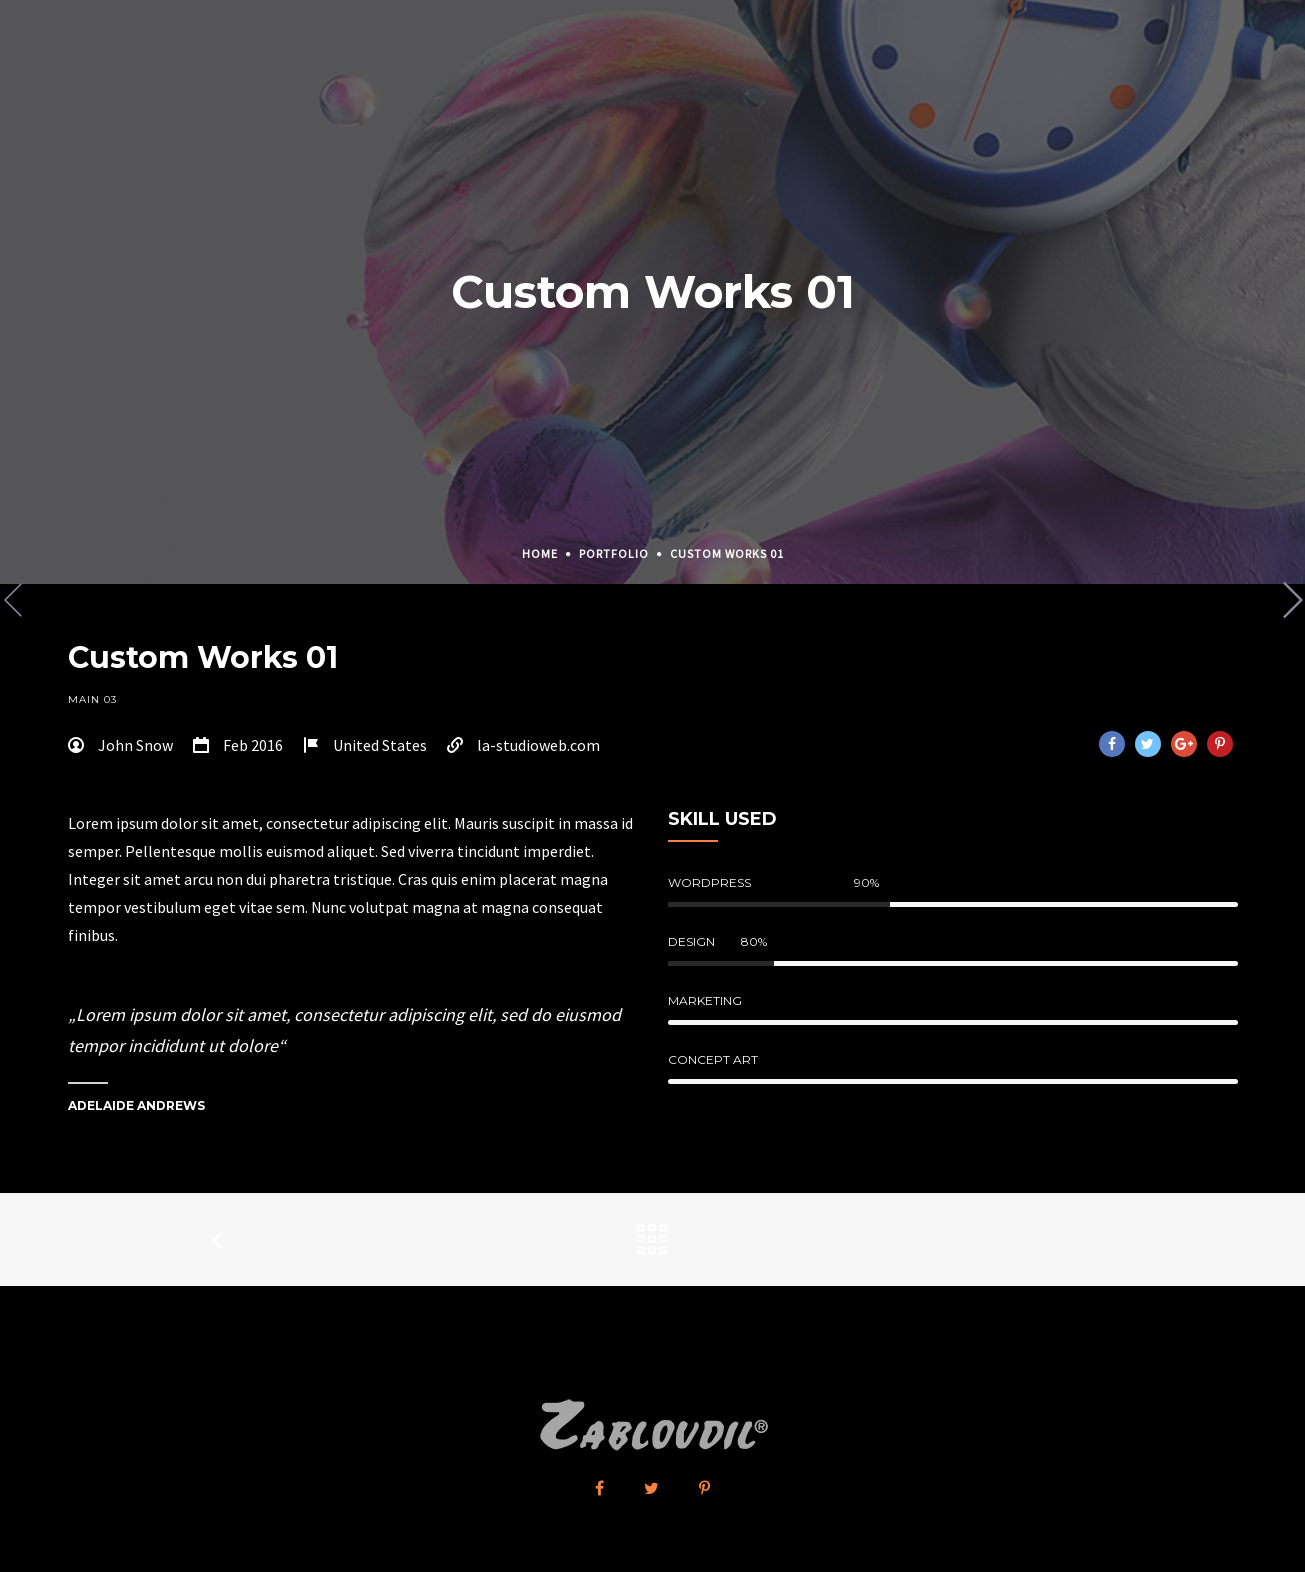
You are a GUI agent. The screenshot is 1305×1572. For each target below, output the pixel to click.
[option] (653, 584)
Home (540, 553)
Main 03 (92, 699)
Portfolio (614, 553)
